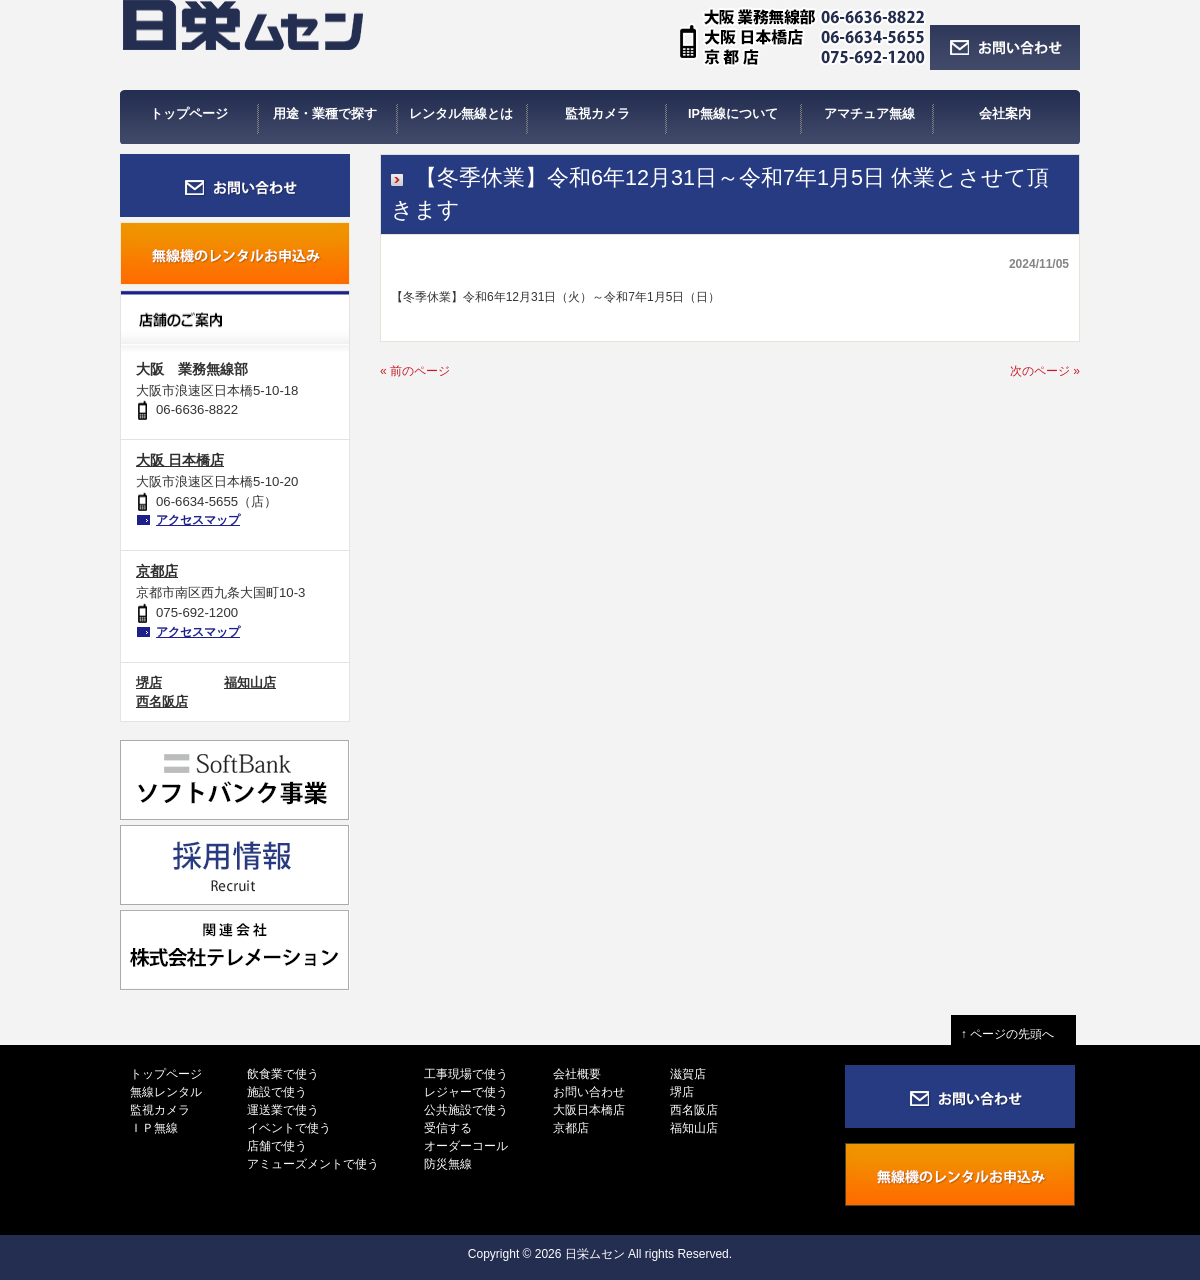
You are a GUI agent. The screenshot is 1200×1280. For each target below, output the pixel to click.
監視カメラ (160, 1110)
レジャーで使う (466, 1092)
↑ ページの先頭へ (1013, 1034)
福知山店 (250, 682)
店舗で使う (277, 1146)
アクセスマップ (198, 520)
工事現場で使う (466, 1074)
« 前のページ (415, 371)
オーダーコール (466, 1146)
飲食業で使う (283, 1074)
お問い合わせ (589, 1092)
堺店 (149, 682)
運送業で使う (283, 1110)
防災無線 (448, 1164)
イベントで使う (289, 1128)
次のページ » (1045, 371)
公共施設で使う (466, 1110)
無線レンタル (166, 1092)
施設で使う (277, 1092)
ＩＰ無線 (154, 1128)
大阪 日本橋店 (180, 460)
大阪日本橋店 (589, 1110)
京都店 (157, 571)
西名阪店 (162, 701)
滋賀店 (688, 1074)
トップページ (166, 1074)
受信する (448, 1128)
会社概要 (577, 1074)
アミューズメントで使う (313, 1164)
